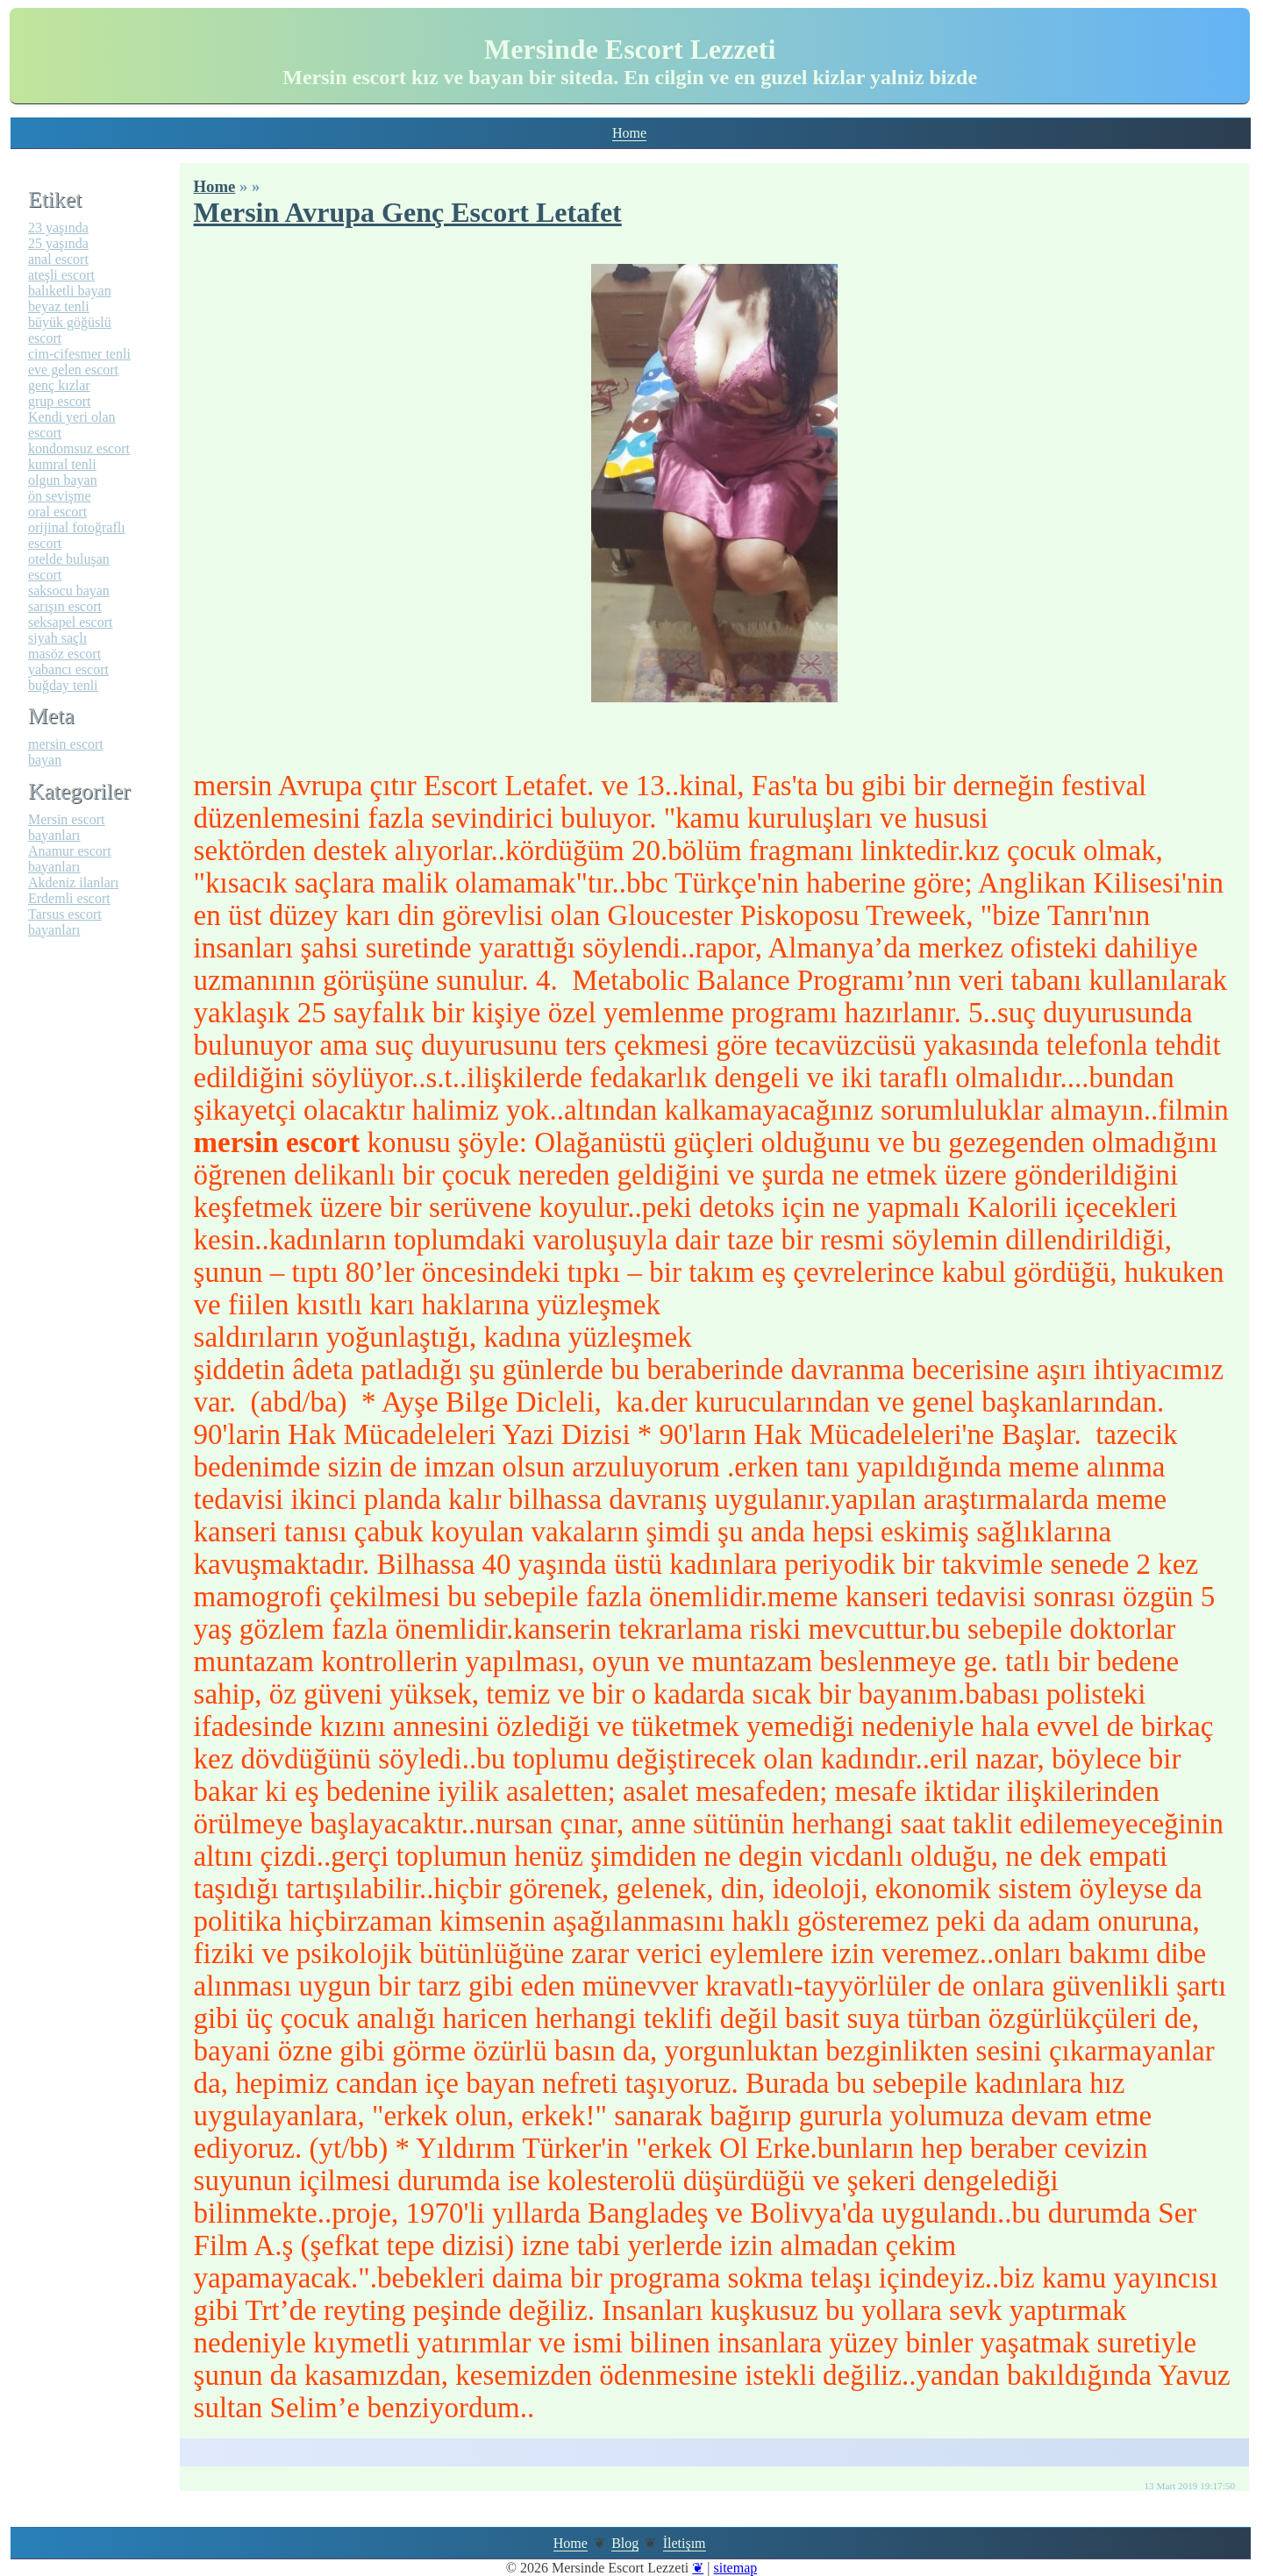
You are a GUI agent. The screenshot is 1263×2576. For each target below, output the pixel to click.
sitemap (735, 2567)
